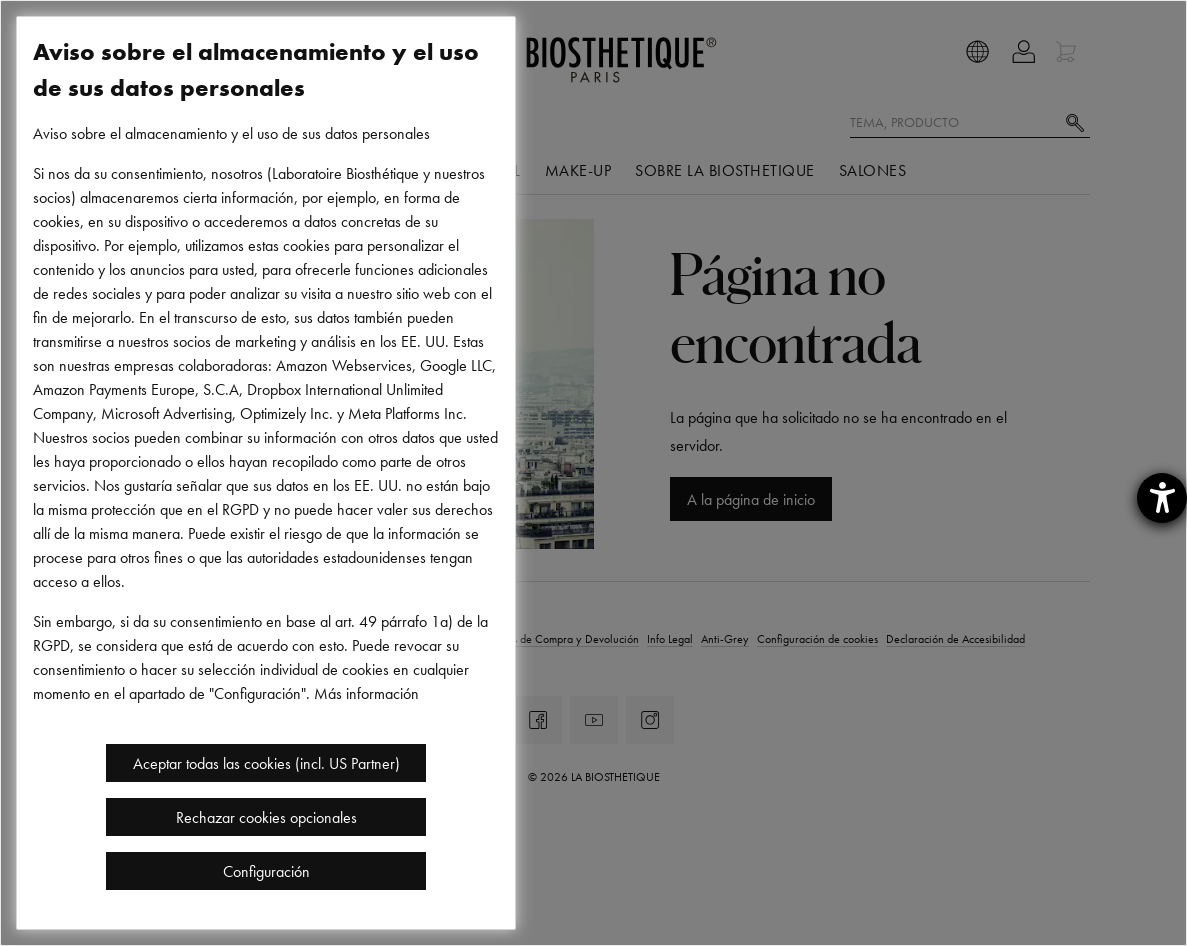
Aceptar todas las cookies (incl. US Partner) (266, 763)
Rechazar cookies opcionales (266, 817)
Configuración (266, 871)
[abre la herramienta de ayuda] (1162, 498)
